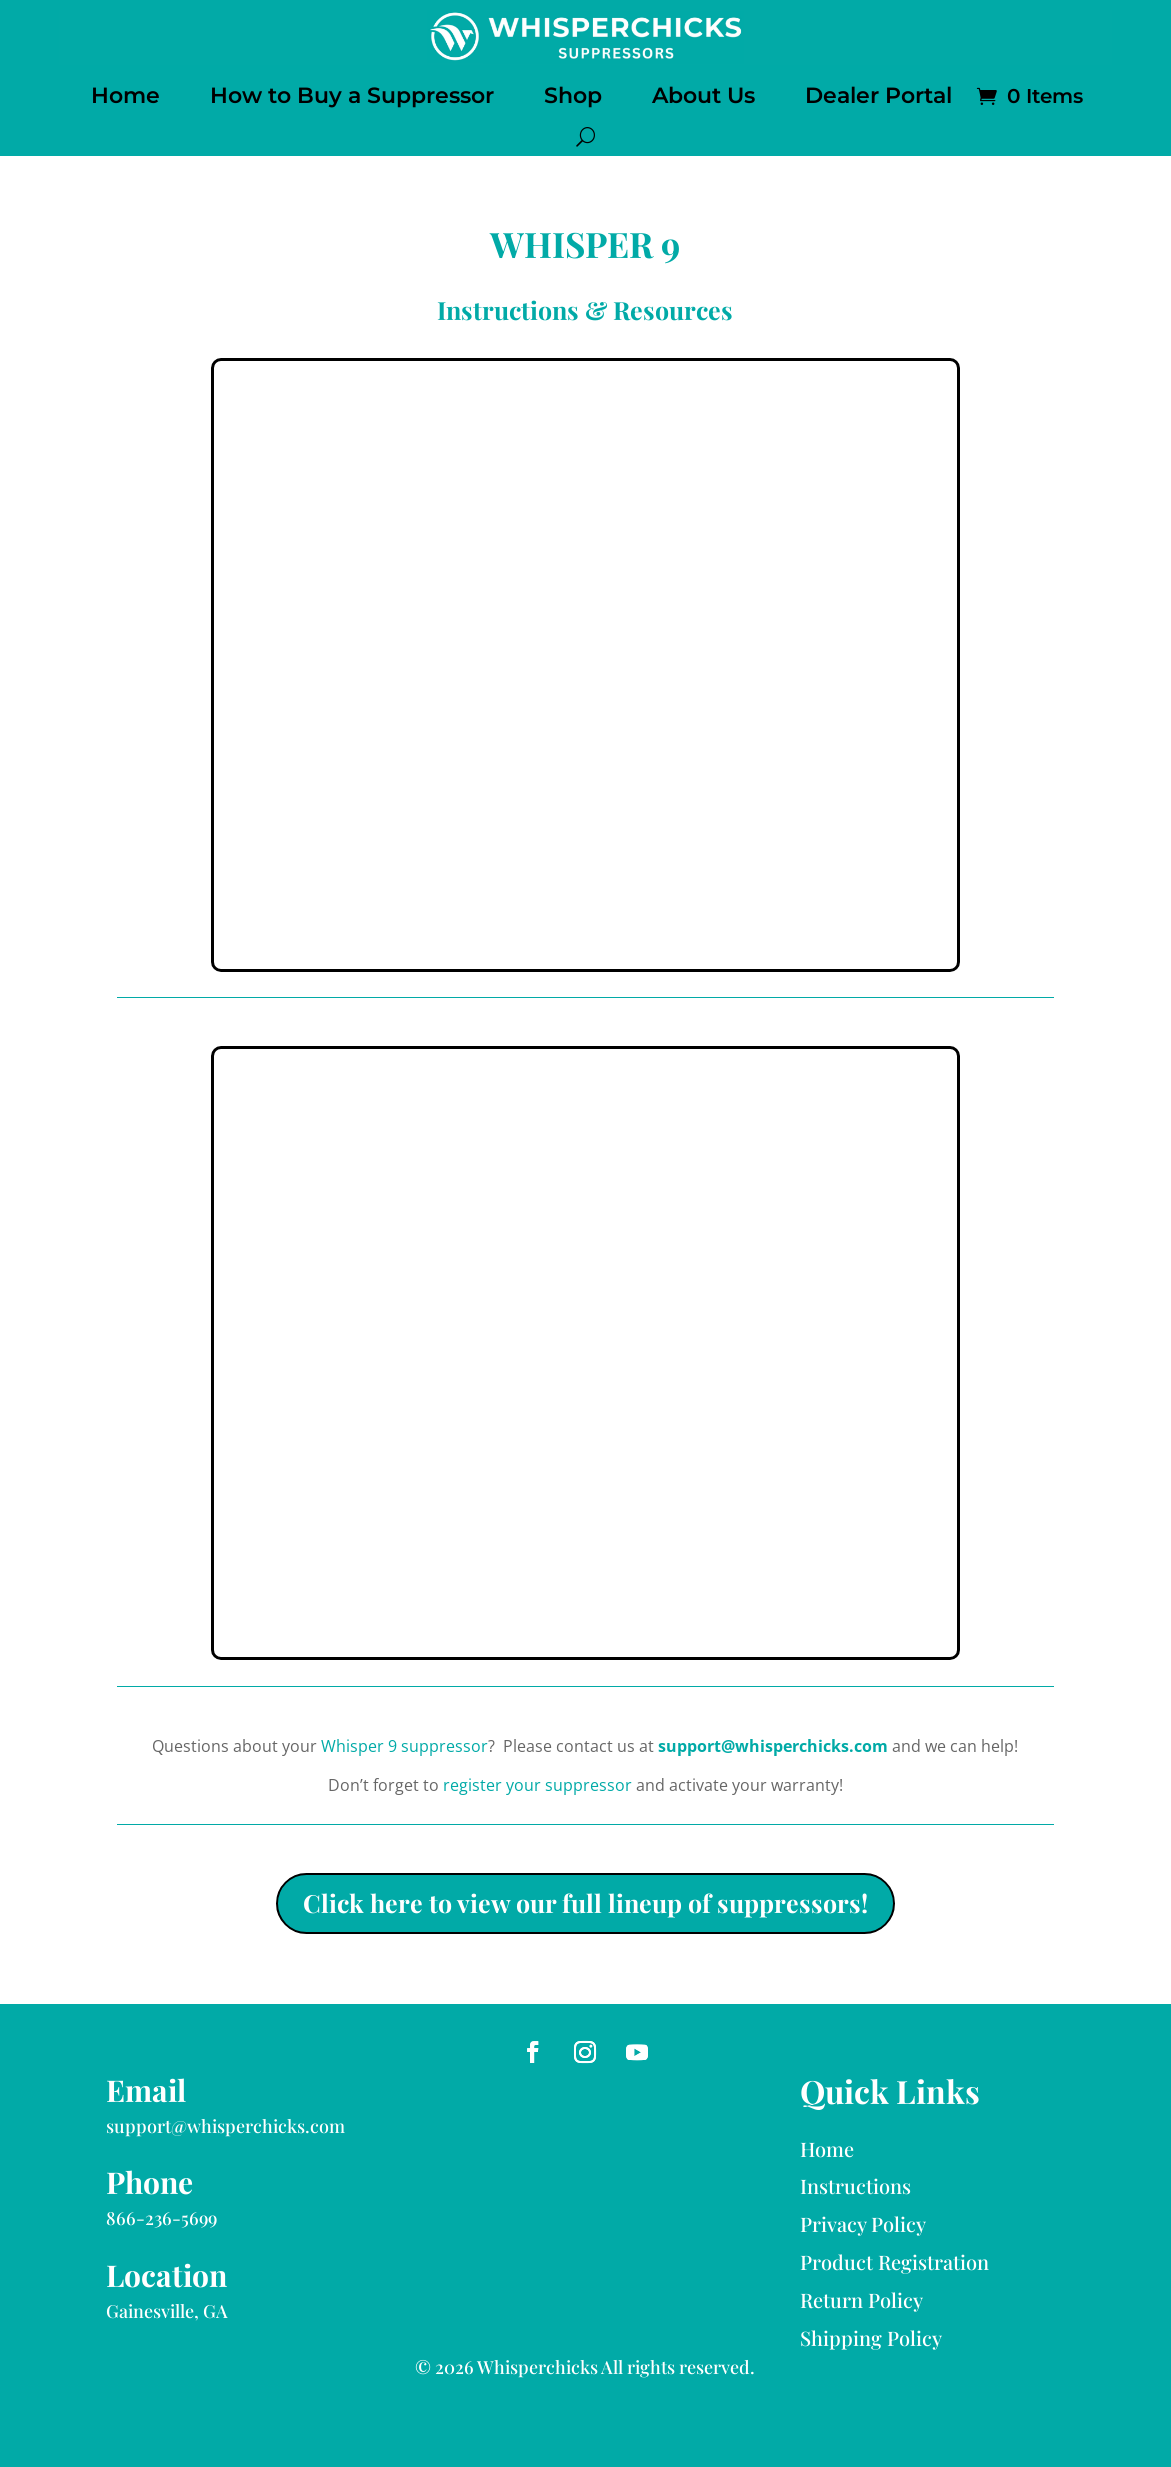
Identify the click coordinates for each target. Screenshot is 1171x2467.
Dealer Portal (878, 95)
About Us (703, 95)
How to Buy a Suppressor (352, 95)
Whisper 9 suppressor (404, 1746)
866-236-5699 (161, 2218)
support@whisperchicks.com (773, 1746)
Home (125, 95)
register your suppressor (537, 1785)
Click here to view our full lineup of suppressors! (585, 1902)
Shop (573, 95)
